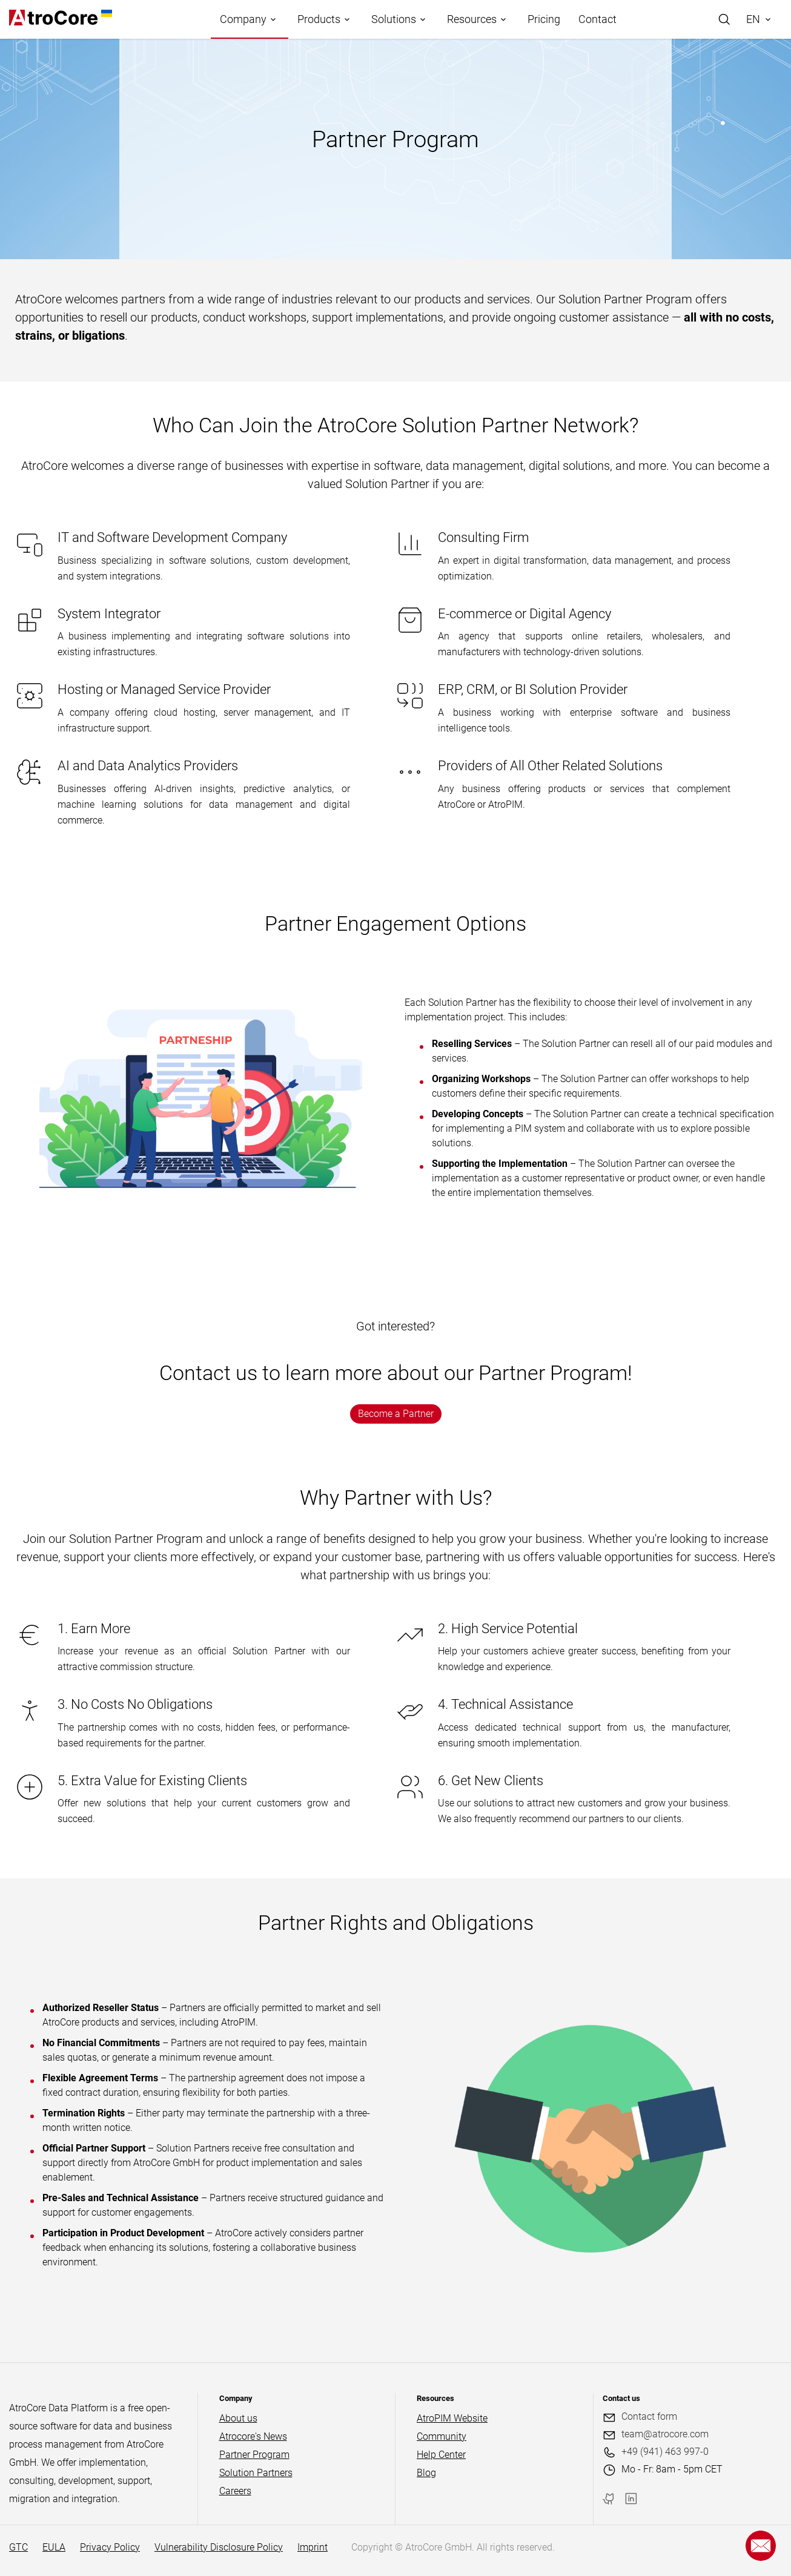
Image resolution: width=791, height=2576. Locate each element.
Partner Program (254, 2454)
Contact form (649, 2416)
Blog (426, 2473)
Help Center (441, 2454)
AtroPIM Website (452, 2418)
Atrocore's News (253, 2436)
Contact (597, 19)
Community (441, 2436)
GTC (18, 2547)
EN (753, 19)
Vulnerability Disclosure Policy (218, 2547)
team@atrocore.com (665, 2434)
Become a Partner (396, 1413)
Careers (235, 2491)
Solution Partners (256, 2473)
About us (238, 2418)
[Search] (724, 19)
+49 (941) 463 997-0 (665, 2451)
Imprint (312, 2547)
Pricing (544, 19)
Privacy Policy (110, 2547)
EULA (53, 2547)
